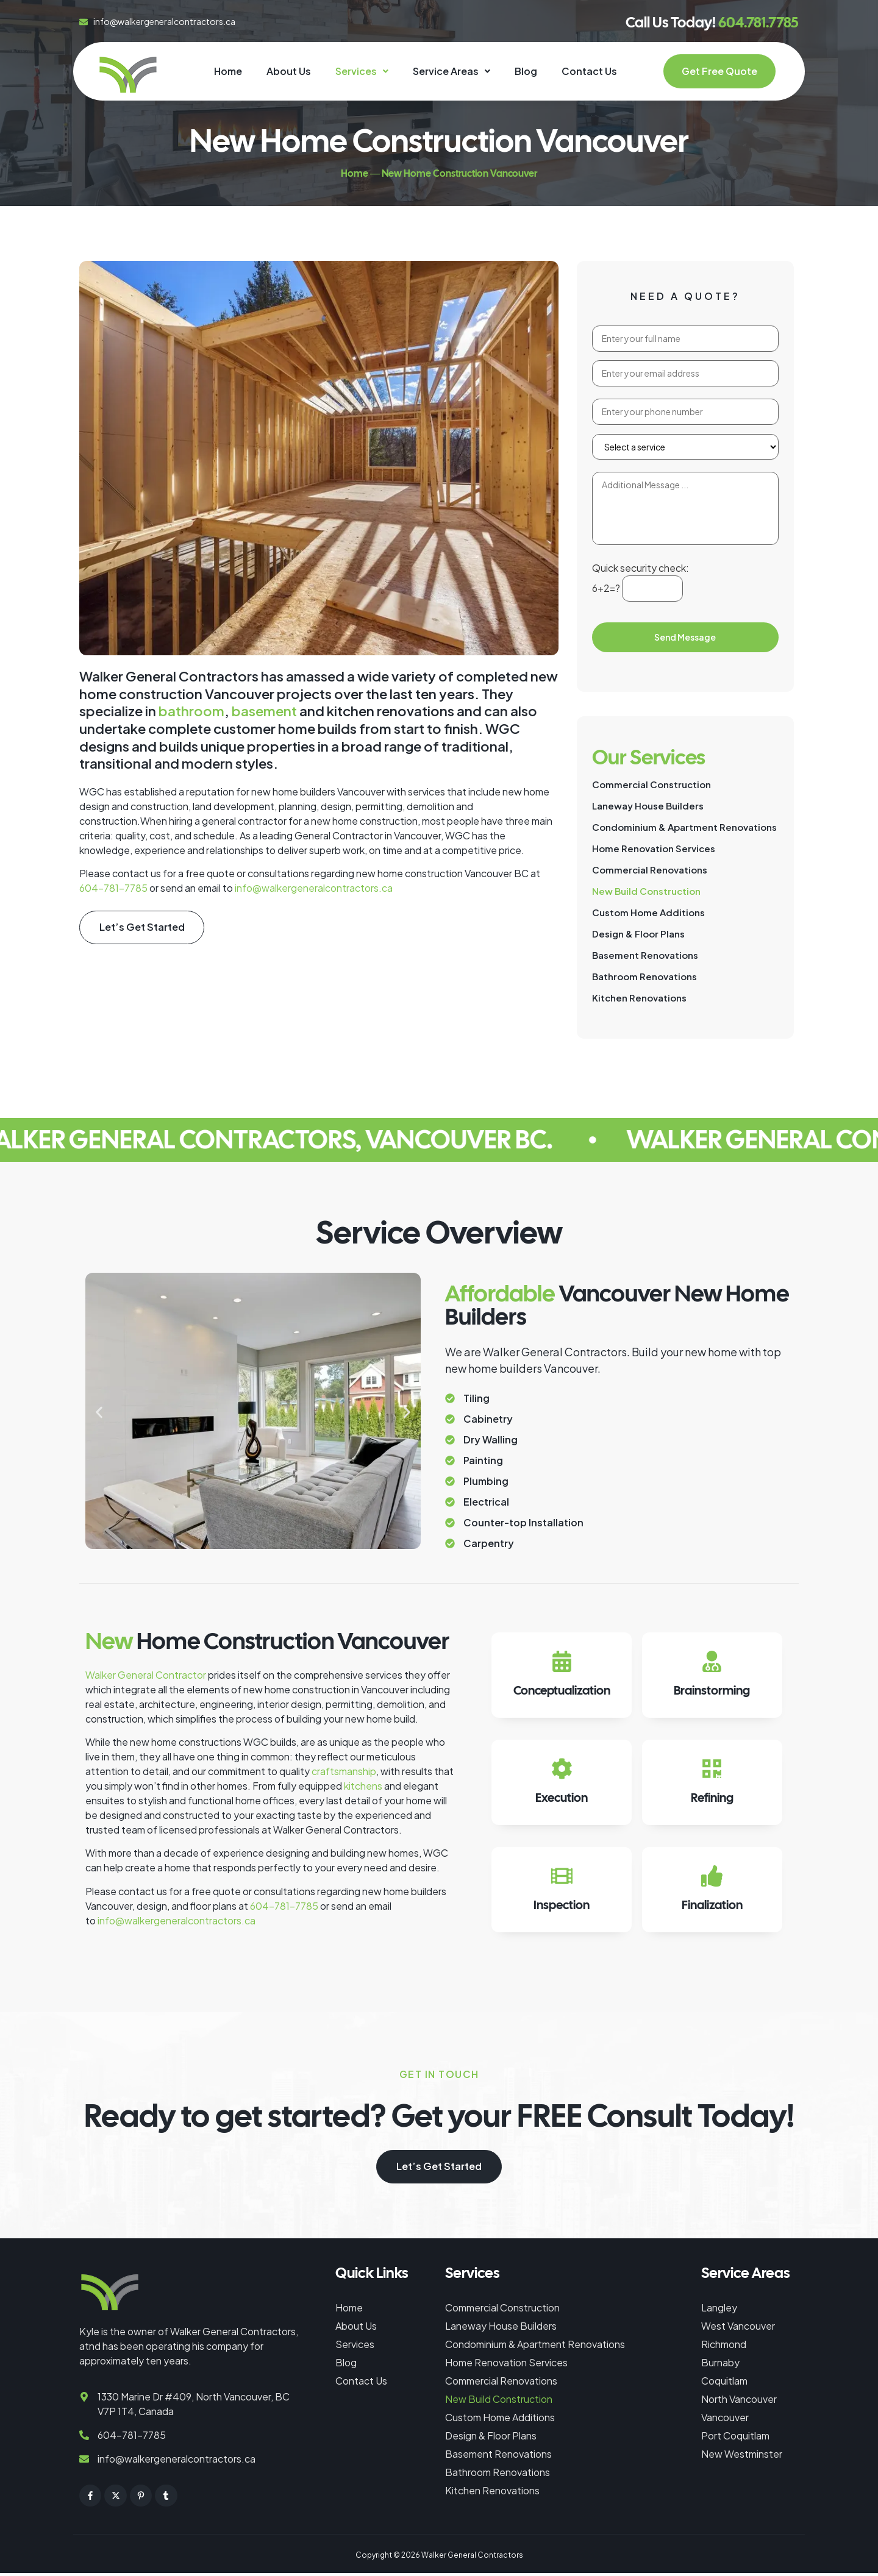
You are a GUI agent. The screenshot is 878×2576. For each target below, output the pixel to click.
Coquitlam (724, 2383)
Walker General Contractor (145, 1674)
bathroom (191, 710)
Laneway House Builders (648, 805)
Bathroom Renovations (644, 976)
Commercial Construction (651, 784)
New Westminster (741, 2456)
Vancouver (725, 2420)
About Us (288, 71)
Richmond (723, 2347)
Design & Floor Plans (638, 933)
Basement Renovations (645, 955)
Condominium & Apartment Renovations (684, 827)
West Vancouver (738, 2328)
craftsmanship (344, 1771)
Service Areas (451, 71)
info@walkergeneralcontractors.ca (314, 887)
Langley (719, 2310)
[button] (362, 71)
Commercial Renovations (649, 869)
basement (264, 710)
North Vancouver (739, 2402)
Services (361, 71)
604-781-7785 (113, 887)
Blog (526, 71)
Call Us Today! (712, 22)
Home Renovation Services (653, 848)
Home (228, 71)
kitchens (363, 1785)
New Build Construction (646, 891)
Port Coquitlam (735, 2438)
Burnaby (720, 2365)
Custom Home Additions (648, 912)
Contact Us (589, 71)
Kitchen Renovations (639, 997)
